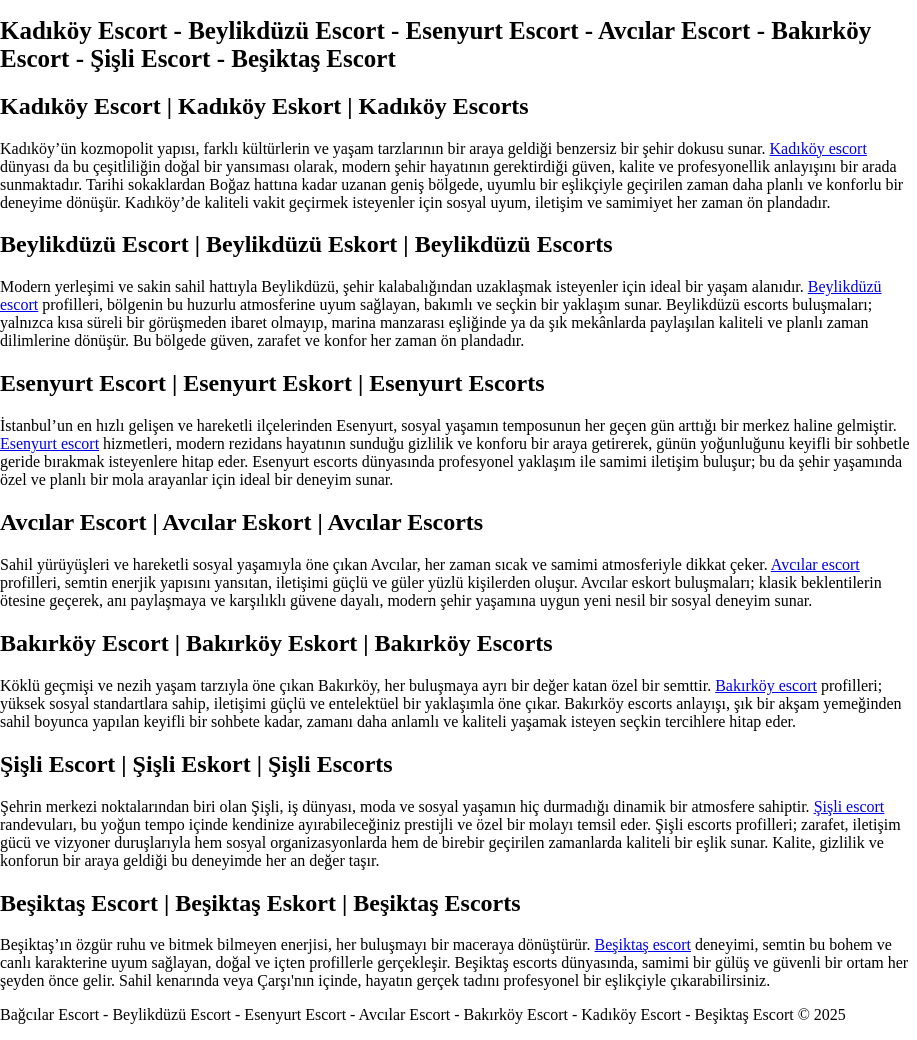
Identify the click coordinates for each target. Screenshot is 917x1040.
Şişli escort (849, 806)
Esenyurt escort (49, 443)
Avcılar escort (815, 564)
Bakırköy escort (766, 685)
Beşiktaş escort (643, 944)
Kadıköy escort (818, 148)
